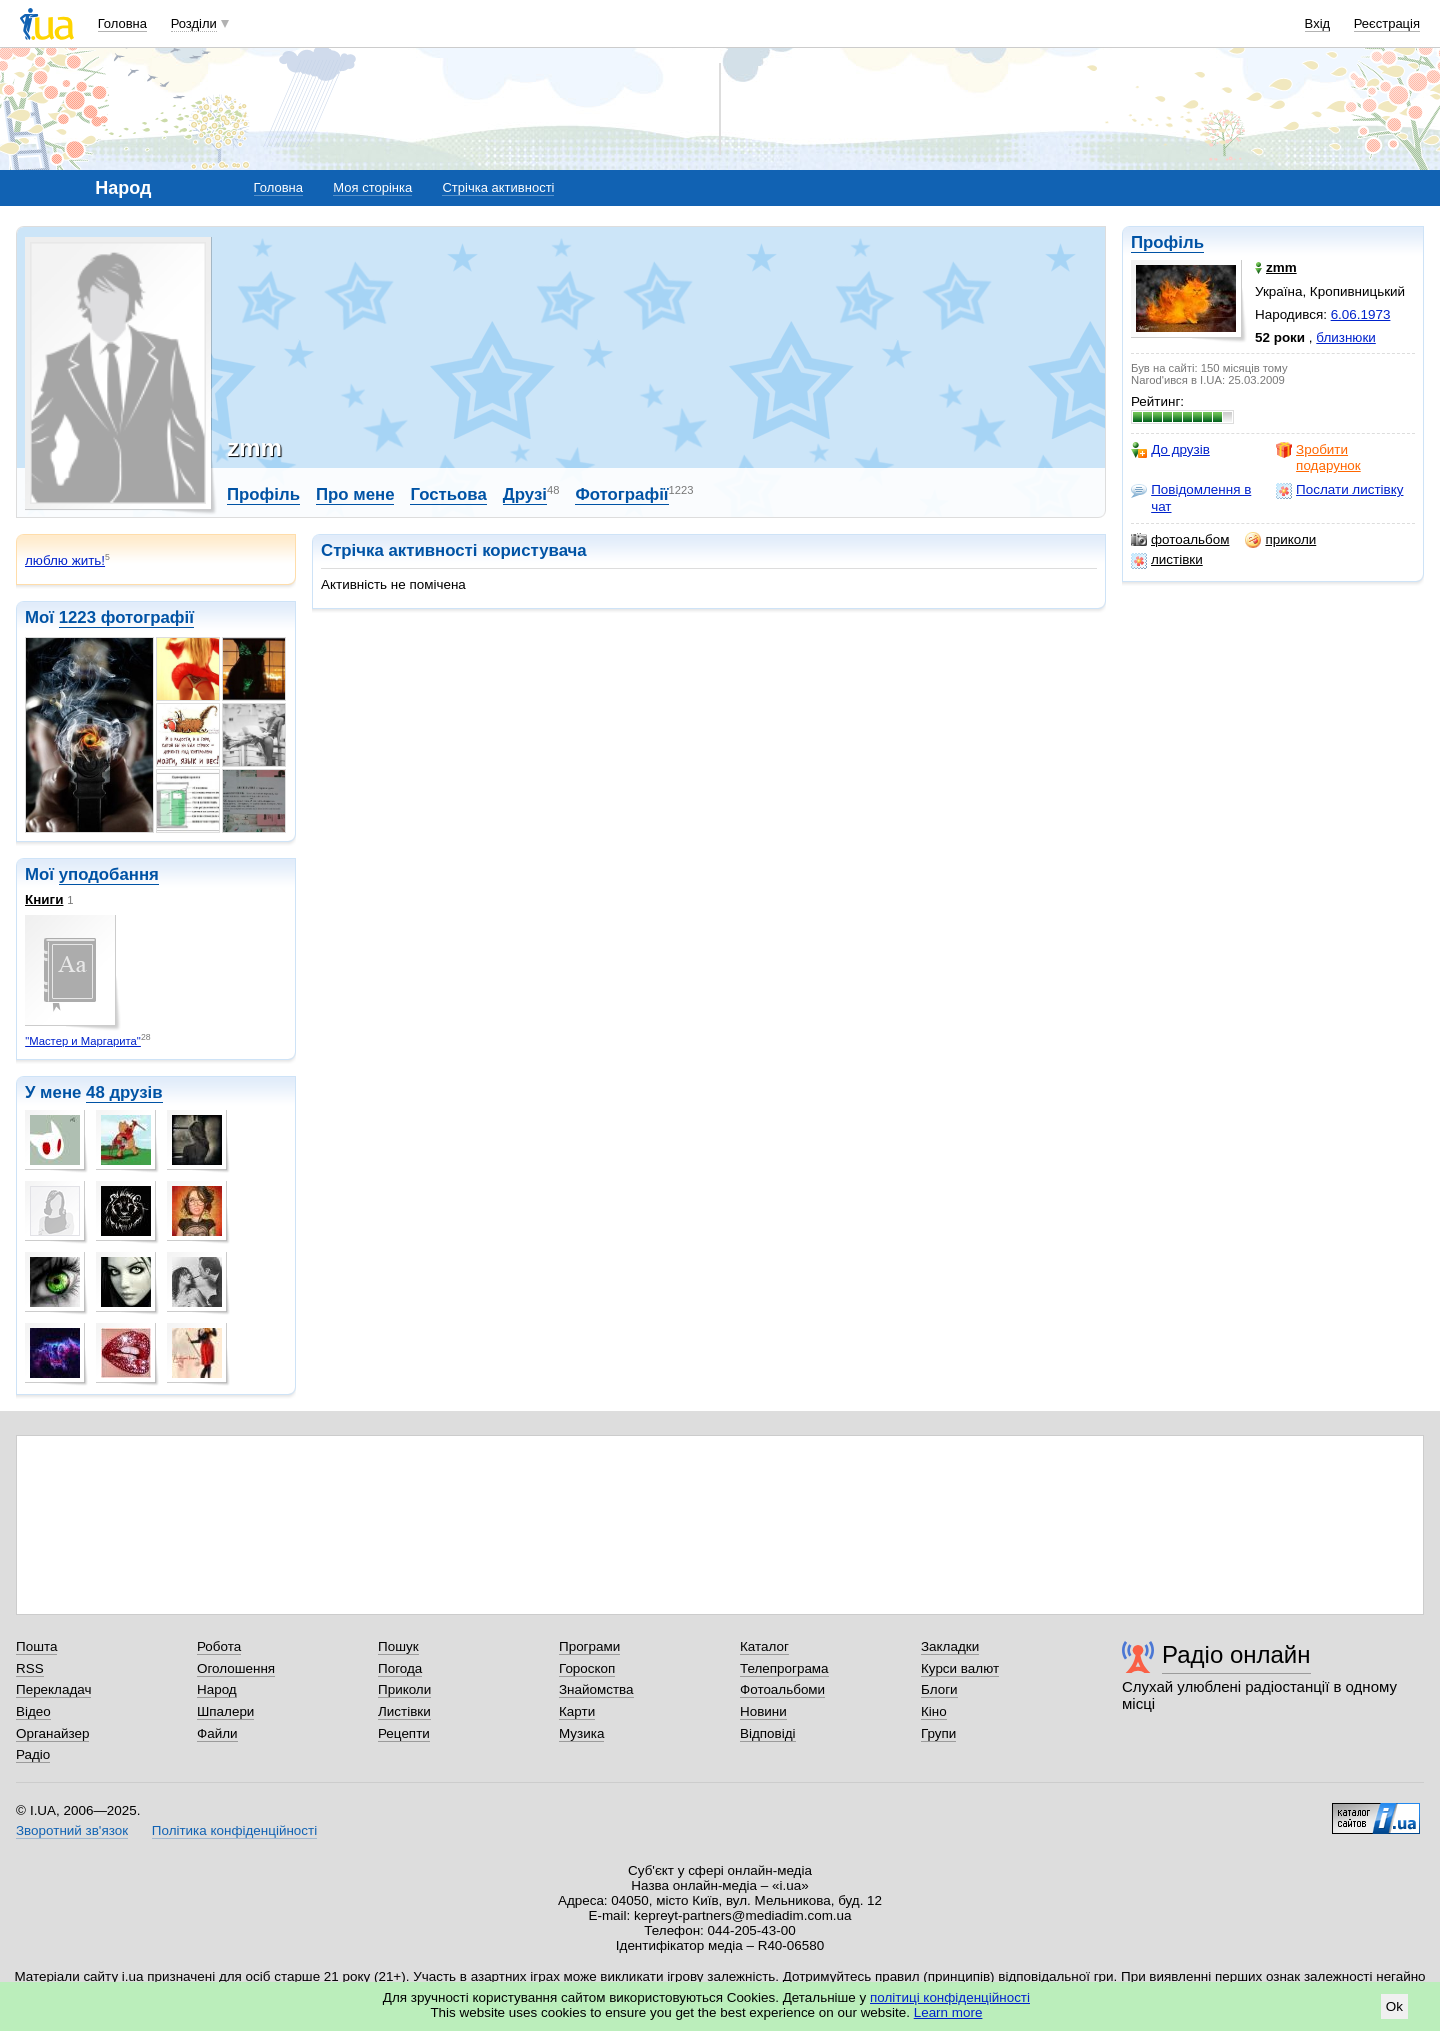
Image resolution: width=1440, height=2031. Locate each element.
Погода (400, 1668)
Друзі (525, 494)
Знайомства (596, 1689)
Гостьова (448, 494)
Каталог (764, 1646)
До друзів (1170, 450)
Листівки (404, 1711)
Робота (219, 1646)
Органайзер (52, 1733)
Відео (33, 1711)
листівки (1167, 560)
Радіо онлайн (1236, 1654)
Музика (581, 1733)
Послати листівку (1339, 490)
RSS (30, 1668)
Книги (44, 899)
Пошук (398, 1646)
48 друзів (124, 1092)
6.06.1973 (1361, 314)
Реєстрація (1387, 23)
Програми (589, 1646)
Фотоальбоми (782, 1689)
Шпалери (225, 1711)
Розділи (194, 23)
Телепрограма (784, 1668)
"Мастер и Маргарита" (83, 1041)
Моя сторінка (372, 187)
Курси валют (960, 1668)
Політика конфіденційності (234, 1830)
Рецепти (404, 1733)
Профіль (1167, 242)
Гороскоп (587, 1668)
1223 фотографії (126, 617)
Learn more (948, 2012)
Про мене (355, 494)
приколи (1280, 540)
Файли (217, 1733)
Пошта (36, 1646)
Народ (217, 1689)
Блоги (939, 1689)
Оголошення (236, 1668)
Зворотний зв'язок (72, 1830)
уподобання (109, 874)
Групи (938, 1733)
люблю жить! (65, 560)
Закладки (950, 1646)
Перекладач (53, 1689)
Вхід (1318, 23)
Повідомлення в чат (1191, 497)
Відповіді (768, 1733)
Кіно (934, 1711)
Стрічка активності (498, 187)
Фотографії (621, 494)
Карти (577, 1711)
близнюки (1346, 337)
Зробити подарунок (1318, 457)
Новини (763, 1711)
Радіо (33, 1754)
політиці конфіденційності (950, 1997)
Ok (1394, 2006)
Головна (122, 23)
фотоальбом (1180, 540)
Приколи (404, 1689)
